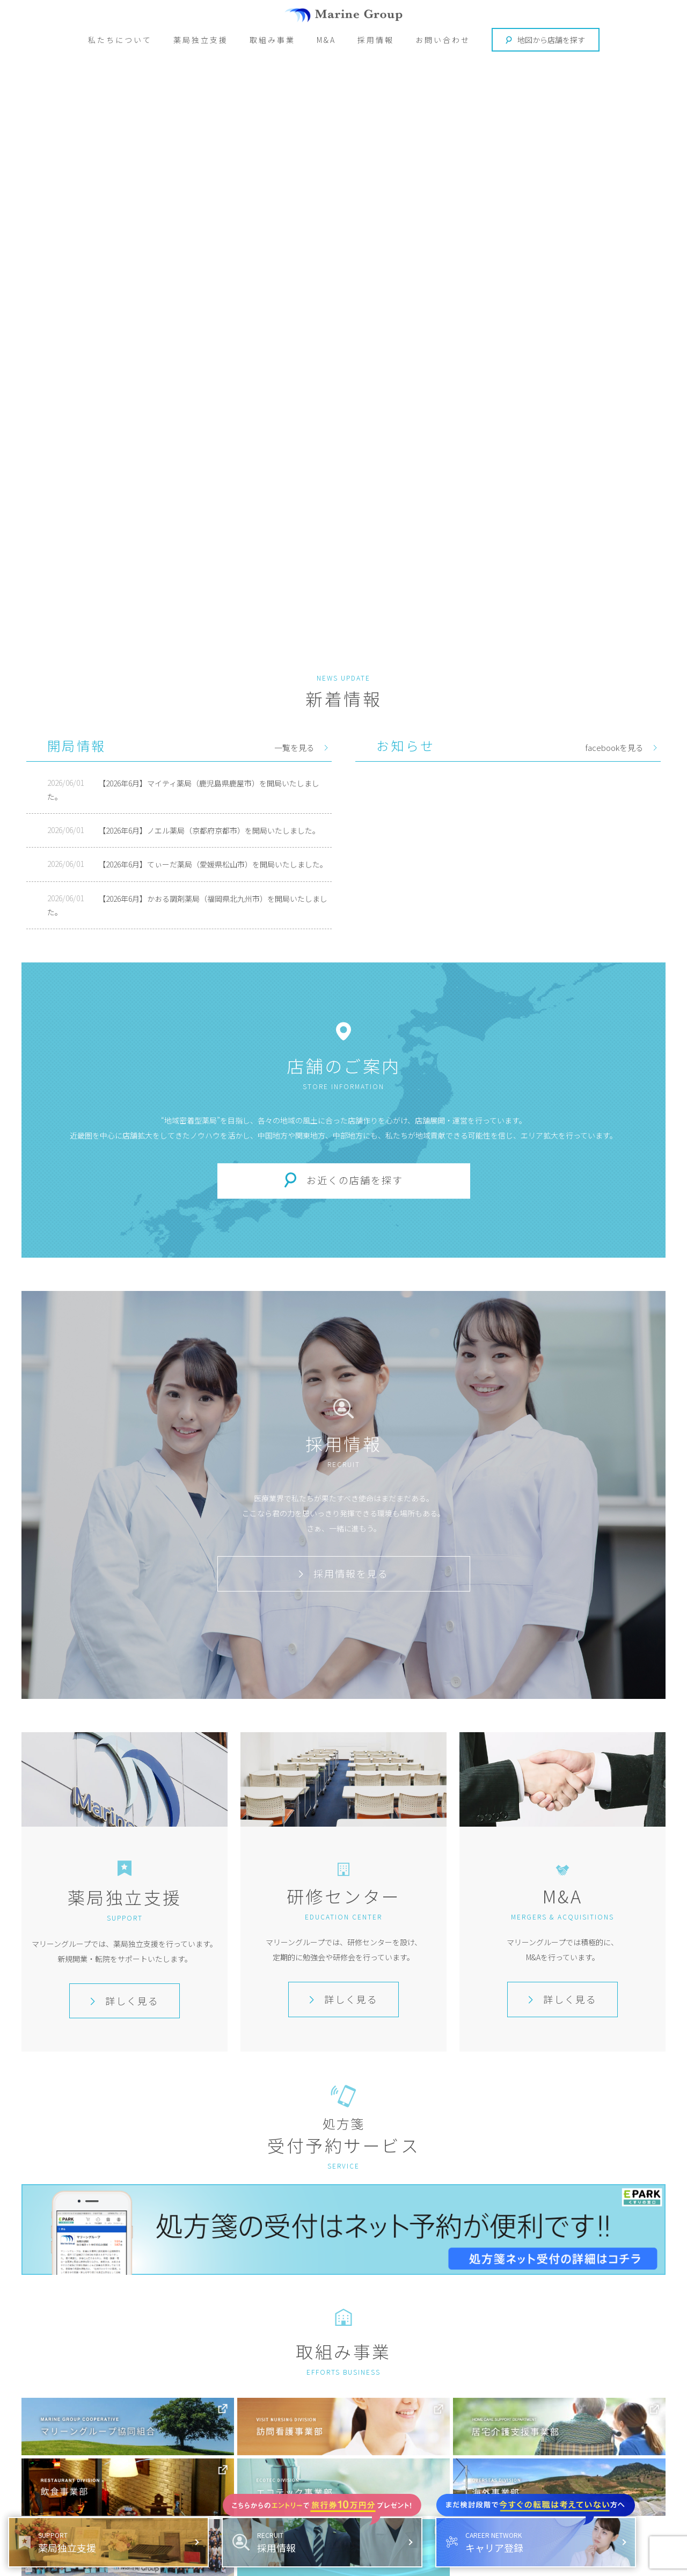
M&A (326, 39)
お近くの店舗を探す (354, 1180)
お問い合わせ (442, 39)
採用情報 (375, 39)
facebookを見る (614, 747)
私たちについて (120, 39)
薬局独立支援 (200, 39)
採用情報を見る (343, 1573)
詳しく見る (124, 2001)
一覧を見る (294, 747)
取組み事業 (272, 39)
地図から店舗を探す (545, 39)
